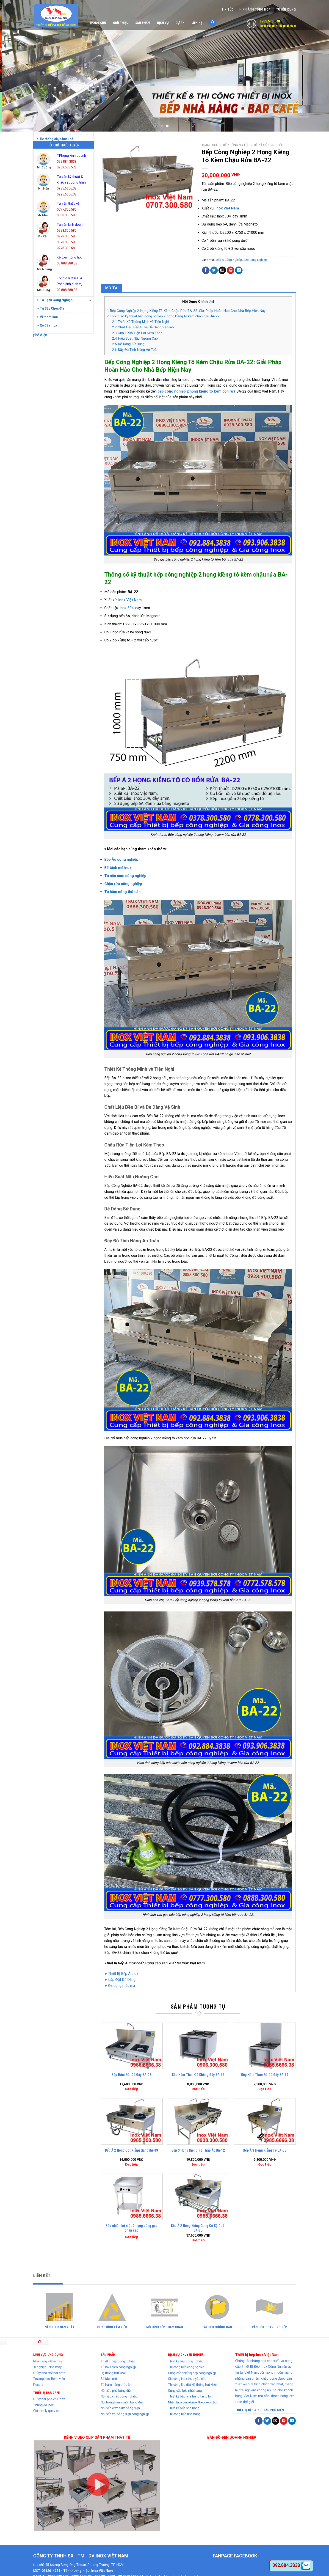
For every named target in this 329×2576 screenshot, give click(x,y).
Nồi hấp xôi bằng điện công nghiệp (125, 2414)
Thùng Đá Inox (49, 573)
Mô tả (111, 288)
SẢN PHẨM (108, 2354)
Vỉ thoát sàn (47, 633)
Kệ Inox (44, 463)
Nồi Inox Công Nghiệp (54, 497)
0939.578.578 (270, 20)
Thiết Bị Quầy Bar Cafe (55, 565)
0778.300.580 (67, 248)
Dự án (180, 22)
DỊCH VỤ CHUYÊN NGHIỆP (186, 2354)
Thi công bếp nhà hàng (184, 2414)
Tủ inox (44, 607)
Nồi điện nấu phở (53, 329)
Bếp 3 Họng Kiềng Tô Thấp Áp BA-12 (198, 2150)
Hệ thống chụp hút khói (55, 455)
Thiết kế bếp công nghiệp (185, 2361)
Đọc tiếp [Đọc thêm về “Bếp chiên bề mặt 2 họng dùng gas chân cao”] (131, 2237)
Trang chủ (97, 22)
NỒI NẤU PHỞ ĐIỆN (270, 2409)
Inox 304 (127, 608)
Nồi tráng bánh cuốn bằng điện (122, 2402)
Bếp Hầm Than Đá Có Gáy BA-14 (264, 2074)
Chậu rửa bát (67, 317)
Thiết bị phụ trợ (50, 556)
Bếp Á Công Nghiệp (56, 385)
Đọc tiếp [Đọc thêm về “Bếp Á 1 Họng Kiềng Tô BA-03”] (264, 2164)
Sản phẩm (142, 22)
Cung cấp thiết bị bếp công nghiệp (192, 2373)
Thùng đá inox (43, 2405)
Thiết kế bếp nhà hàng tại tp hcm (191, 2396)
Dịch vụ (163, 22)
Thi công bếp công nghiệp (186, 2367)
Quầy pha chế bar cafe (49, 2373)
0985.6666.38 (67, 188)
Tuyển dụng (286, 9)
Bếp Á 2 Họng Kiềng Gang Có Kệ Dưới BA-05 (198, 2227)
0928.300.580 (67, 231)
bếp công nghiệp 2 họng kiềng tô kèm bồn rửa (196, 391)
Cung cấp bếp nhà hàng (185, 2390)
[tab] (111, 288)
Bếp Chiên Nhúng (53, 402)
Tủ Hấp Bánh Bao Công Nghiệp (61, 599)
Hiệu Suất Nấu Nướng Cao (135, 338)
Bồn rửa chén (43, 317)
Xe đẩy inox (47, 641)
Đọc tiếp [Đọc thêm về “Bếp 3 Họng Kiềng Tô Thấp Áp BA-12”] (198, 2164)
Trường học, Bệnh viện (49, 2379)
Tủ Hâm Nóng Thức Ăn (55, 590)
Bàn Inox (45, 359)
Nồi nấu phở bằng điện (116, 2390)
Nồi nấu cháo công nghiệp (119, 2396)
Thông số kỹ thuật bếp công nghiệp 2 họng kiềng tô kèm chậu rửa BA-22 (163, 316)
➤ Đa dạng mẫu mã (119, 1985)
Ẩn (211, 301)
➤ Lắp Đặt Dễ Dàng (119, 1979)
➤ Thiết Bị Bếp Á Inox (121, 1973)
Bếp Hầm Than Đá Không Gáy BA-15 (198, 2074)
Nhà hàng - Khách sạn (48, 2361)
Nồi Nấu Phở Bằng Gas (55, 523)
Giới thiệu (120, 22)
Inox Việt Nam (227, 208)
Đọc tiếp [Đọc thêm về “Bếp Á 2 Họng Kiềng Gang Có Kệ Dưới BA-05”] (198, 2240)
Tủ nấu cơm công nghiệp (125, 876)
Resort (38, 2384)
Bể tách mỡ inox (50, 368)
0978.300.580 (67, 236)
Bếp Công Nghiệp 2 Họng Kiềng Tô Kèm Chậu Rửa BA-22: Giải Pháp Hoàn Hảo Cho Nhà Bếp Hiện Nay (186, 311)
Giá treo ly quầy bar (47, 2411)
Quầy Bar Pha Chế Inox (55, 540)
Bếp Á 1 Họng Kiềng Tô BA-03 (264, 2150)
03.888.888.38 (67, 263)
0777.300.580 (67, 210)
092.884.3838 (67, 162)
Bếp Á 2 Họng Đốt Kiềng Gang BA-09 (131, 2150)
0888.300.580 (67, 215)
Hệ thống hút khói (113, 2373)
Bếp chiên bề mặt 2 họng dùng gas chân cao (131, 2227)
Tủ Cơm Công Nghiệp (54, 582)
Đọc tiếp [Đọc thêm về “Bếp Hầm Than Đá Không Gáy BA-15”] (198, 2089)
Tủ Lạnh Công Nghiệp (54, 616)
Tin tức (227, 9)
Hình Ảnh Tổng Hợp (254, 9)
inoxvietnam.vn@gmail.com (278, 25)
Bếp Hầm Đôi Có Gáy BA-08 (131, 2074)
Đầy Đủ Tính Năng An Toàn (135, 350)
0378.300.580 (67, 242)
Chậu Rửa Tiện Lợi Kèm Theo (137, 333)
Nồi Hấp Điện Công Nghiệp (58, 480)
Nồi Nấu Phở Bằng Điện (55, 514)
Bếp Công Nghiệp (52, 376)
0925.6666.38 (67, 194)
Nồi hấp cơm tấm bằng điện (120, 2408)
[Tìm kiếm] (212, 22)
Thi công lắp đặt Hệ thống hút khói (192, 2384)
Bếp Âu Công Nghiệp (55, 393)
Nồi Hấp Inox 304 (51, 489)
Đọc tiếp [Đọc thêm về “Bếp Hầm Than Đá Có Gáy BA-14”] (264, 2089)
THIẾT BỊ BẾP (244, 2409)
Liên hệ (196, 22)
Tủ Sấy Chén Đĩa (50, 624)
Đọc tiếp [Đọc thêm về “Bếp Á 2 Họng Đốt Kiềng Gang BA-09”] (131, 2164)
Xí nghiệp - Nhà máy (47, 2367)
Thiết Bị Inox (48, 548)
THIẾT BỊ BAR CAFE (46, 2392)
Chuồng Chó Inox (51, 446)
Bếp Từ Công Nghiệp (55, 410)
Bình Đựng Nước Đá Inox (56, 421)
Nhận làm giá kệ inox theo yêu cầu (192, 2402)
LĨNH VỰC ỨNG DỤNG (48, 2354)
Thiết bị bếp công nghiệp (118, 2361)
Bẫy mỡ (76, 329)
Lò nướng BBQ (49, 472)
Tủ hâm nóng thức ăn (116, 2384)
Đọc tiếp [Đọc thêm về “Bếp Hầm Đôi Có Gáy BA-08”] (131, 2089)
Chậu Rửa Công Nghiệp (56, 429)
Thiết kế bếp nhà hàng (183, 2408)
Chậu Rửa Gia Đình (52, 438)
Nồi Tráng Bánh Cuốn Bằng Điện (62, 531)
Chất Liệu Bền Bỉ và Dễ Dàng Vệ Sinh (143, 327)
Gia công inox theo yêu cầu (187, 2379)
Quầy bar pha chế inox (49, 2399)
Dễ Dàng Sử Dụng (128, 344)
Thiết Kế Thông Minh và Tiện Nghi (140, 322)
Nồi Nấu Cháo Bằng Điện (56, 506)
